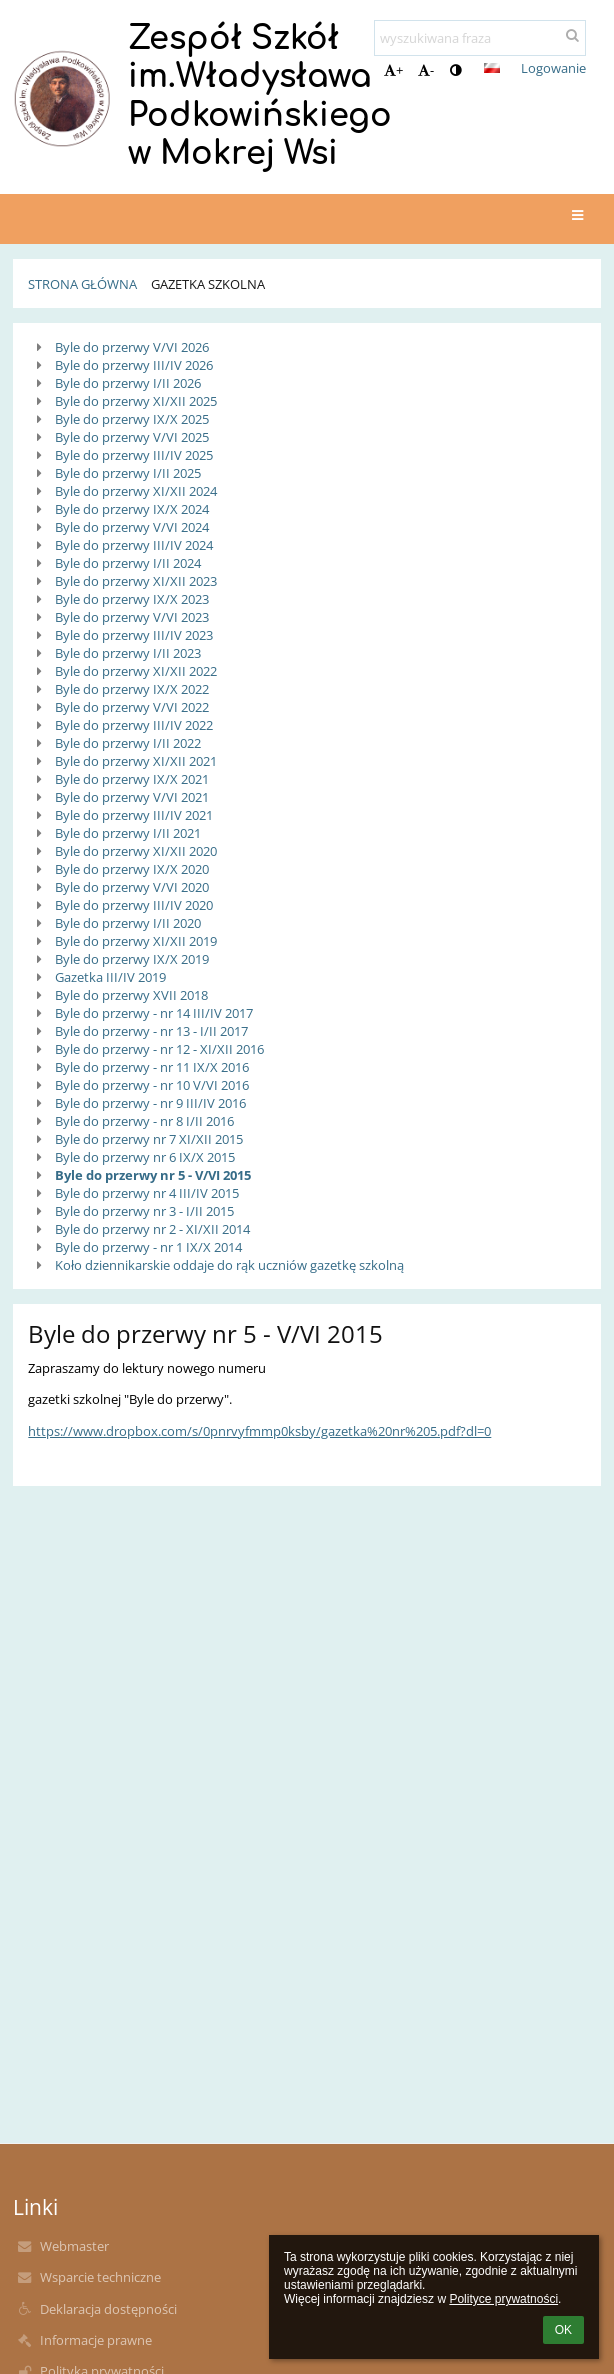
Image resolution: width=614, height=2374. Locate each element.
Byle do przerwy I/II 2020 (128, 923)
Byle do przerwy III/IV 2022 (134, 725)
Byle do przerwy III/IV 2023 (134, 635)
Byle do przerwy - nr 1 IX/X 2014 (148, 1247)
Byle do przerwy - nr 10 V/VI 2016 (152, 1085)
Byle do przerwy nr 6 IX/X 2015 (145, 1157)
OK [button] (563, 2330)
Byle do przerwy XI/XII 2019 (136, 941)
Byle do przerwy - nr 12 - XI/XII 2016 (159, 1049)
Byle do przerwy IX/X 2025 (132, 419)
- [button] (426, 70)
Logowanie (553, 68)
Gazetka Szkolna (208, 284)
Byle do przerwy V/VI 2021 (132, 797)
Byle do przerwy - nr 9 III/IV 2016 (150, 1103)
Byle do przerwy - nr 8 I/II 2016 (144, 1121)
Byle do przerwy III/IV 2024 (134, 545)
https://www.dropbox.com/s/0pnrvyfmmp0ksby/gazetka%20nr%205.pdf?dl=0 (259, 1431)
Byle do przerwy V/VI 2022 (132, 707)
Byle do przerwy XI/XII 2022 (136, 671)
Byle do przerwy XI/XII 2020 (136, 851)
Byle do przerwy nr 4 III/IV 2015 (147, 1193)
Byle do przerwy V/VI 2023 (132, 617)
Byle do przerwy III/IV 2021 (134, 815)
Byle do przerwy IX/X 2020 (132, 869)
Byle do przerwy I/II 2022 (128, 743)
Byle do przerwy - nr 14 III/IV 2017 (154, 1013)
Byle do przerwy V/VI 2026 (132, 347)
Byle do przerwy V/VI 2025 (132, 437)
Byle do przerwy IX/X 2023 (132, 599)
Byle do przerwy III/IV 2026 (134, 365)
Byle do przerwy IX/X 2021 (132, 779)
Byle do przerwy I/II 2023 (128, 653)
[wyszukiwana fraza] (480, 38)
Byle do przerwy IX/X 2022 (132, 689)
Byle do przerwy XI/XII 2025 (136, 401)
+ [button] (393, 70)
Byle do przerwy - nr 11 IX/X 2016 (152, 1067)
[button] (492, 68)
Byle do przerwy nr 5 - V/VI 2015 (153, 1175)
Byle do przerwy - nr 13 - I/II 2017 (151, 1031)
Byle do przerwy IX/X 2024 (132, 509)
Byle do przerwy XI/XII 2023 (136, 581)
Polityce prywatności (503, 2299)
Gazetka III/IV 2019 (110, 977)
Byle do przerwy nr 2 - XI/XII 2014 (152, 1229)
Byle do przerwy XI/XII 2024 (136, 491)
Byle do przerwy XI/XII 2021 (136, 761)
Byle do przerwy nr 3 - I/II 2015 (144, 1211)
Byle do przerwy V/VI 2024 (132, 527)
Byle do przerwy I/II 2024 (128, 563)
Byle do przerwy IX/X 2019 (132, 959)
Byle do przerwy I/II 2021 (128, 833)
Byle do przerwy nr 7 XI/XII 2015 (149, 1139)
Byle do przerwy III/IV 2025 (134, 455)
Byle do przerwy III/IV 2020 (134, 905)
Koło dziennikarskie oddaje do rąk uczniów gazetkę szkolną (229, 1265)
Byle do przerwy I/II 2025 (128, 473)
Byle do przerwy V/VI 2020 (132, 887)
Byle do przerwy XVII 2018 (131, 995)
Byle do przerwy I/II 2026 (128, 383)
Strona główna (82, 284)
